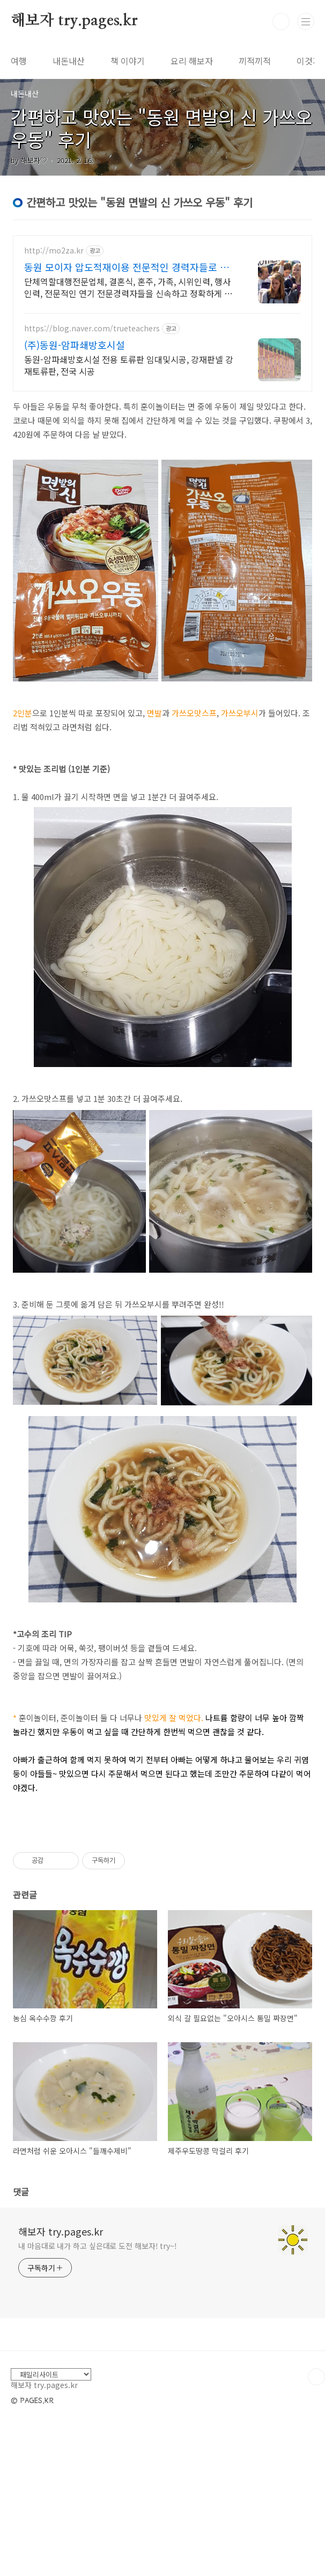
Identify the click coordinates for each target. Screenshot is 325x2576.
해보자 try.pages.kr (74, 20)
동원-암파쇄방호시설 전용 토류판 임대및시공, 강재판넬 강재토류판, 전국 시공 (128, 365)
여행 (19, 60)
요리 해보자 (192, 60)
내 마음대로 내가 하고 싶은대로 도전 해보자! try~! (97, 2396)
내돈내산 (69, 60)
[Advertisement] (162, 1908)
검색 (281, 21)
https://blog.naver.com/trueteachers (92, 328)
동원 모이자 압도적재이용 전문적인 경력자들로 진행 (126, 266)
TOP (316, 2527)
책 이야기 (127, 60)
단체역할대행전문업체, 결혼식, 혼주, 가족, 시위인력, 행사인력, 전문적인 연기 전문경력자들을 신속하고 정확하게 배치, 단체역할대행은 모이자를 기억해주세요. (128, 287)
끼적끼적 (255, 60)
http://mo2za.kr (54, 250)
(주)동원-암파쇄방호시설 (74, 344)
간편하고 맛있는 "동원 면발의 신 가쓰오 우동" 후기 (161, 128)
